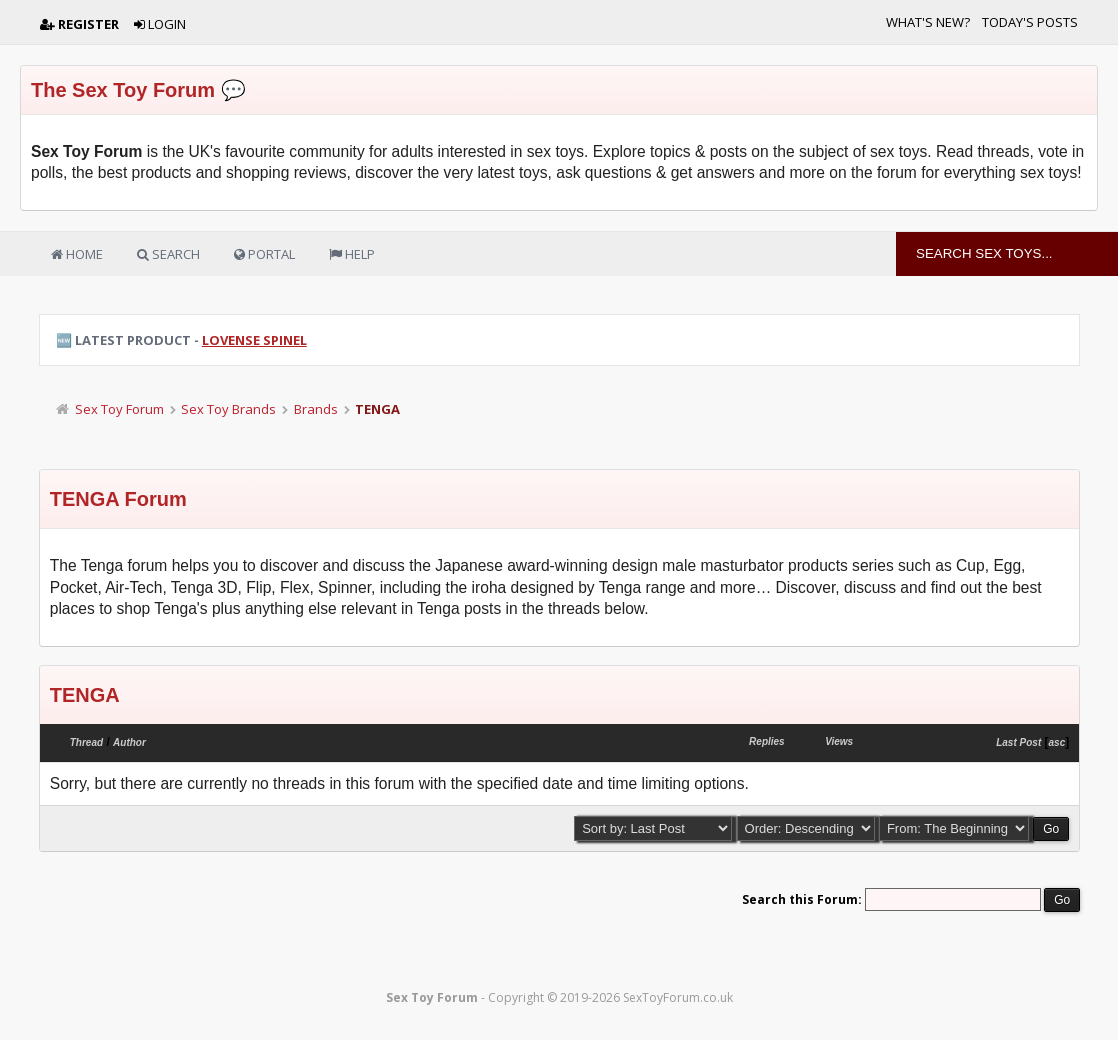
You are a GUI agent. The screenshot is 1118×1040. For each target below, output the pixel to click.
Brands (316, 409)
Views (839, 741)
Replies (767, 741)
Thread (86, 742)
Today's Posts (1030, 22)
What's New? (928, 22)
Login (160, 24)
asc (1057, 742)
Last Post (1018, 742)
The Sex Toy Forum (123, 90)
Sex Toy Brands (228, 409)
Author (129, 742)
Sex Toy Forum (119, 409)
